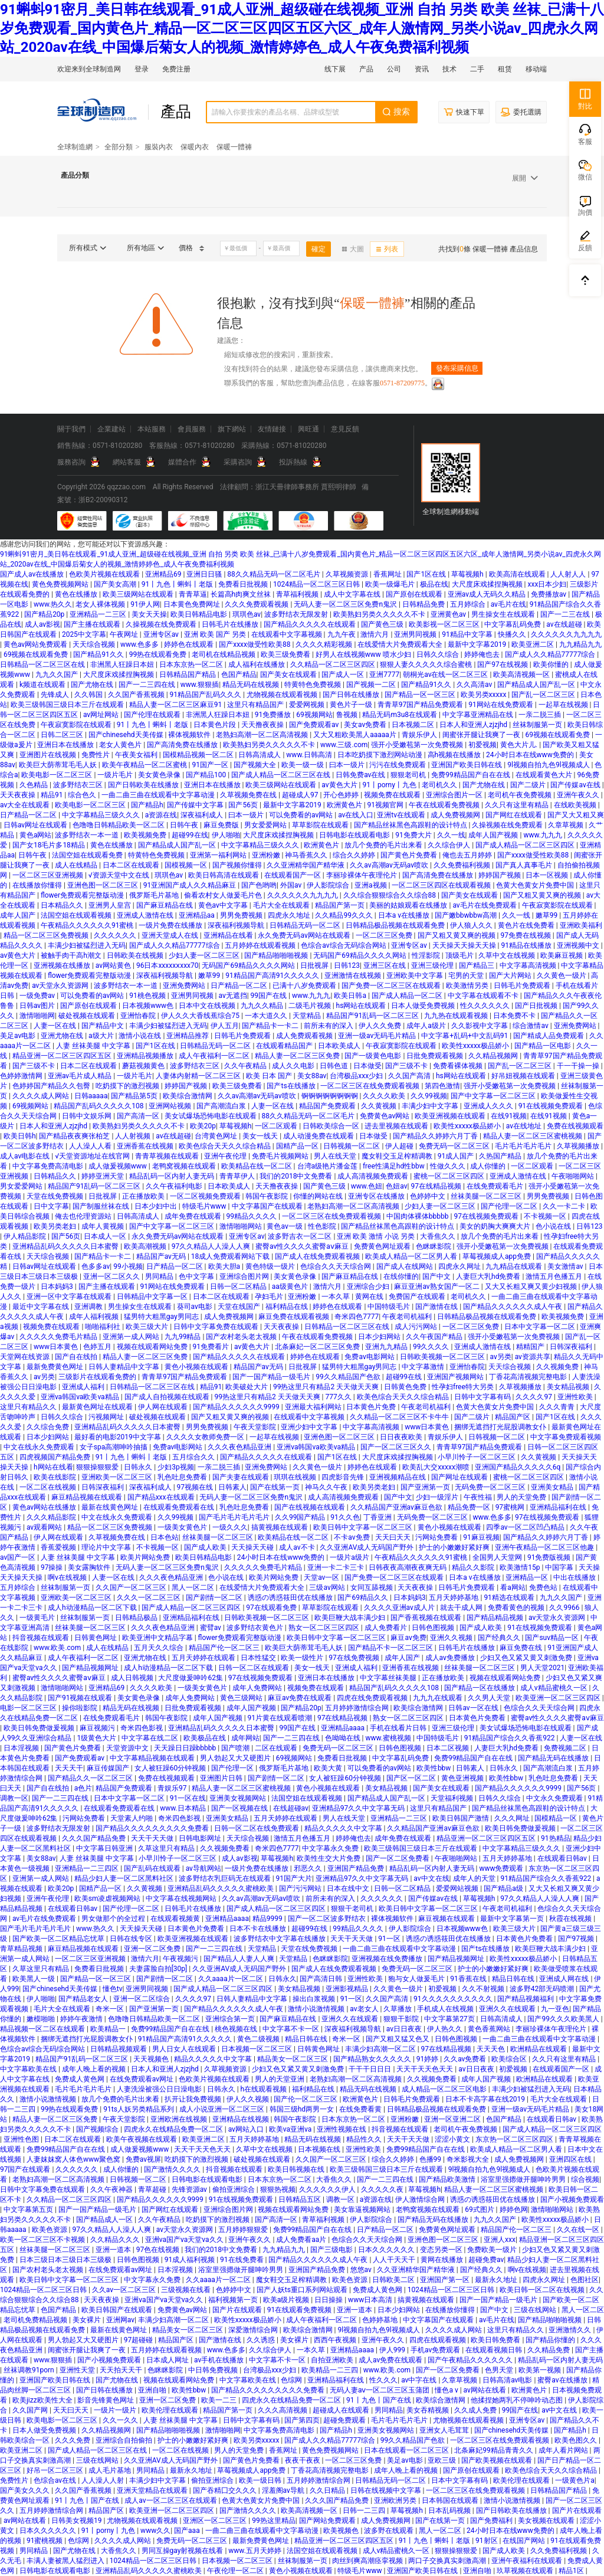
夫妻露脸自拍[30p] (159, 1969)
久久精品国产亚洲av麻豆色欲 (397, 1507)
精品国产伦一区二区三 (225, 1648)
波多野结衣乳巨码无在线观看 (226, 1878)
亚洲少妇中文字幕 (310, 1427)
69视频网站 (314, 715)
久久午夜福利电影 (175, 1186)
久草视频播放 (579, 1146)
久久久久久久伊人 (328, 2189)
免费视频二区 (566, 1748)
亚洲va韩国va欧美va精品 (81, 1397)
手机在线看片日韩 (399, 1728)
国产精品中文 (103, 1026)
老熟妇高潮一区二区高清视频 (263, 735)
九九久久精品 (263, 1005)
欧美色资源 (50, 2229)
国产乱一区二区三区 (544, 694)
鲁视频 (347, 715)
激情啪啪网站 (241, 1226)
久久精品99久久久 (344, 915)
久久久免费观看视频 (257, 604)
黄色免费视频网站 (61, 584)
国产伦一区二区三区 (306, 2099)
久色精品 (34, 785)
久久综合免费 (49, 1427)
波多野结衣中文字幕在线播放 (280, 1939)
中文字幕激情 (424, 1367)
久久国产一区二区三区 (132, 1587)
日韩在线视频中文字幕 (386, 2490)
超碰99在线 (190, 835)
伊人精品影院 (26, 1236)
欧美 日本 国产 (270, 1076)
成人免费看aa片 (302, 2239)
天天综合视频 (95, 644)
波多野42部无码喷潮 (543, 1989)
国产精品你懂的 (551, 2340)
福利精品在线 (287, 1306)
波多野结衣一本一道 (87, 835)
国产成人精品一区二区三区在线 (281, 775)
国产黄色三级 (383, 624)
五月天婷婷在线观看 (204, 1658)
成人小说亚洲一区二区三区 (222, 2109)
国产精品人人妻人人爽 (239, 1959)
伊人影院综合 (329, 885)
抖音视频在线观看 (41, 1638)
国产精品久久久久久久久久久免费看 (153, 1828)
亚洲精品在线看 (229, 935)
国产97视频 (577, 1939)
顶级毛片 (460, 955)
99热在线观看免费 (158, 654)
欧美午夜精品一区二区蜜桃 (145, 765)
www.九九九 (543, 835)
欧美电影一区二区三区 (57, 775)
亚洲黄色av (449, 614)
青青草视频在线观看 (168, 1156)
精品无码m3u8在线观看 (400, 715)
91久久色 (345, 1517)
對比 (585, 99)
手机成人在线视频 (446, 2009)
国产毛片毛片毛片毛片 (235, 1517)
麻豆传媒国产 (109, 1768)
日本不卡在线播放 (258, 1928)
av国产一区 (18, 1557)
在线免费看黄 (361, 2109)
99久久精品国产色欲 (349, 1377)
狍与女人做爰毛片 (417, 1979)
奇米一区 (111, 2009)
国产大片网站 (511, 975)
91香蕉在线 (469, 1979)
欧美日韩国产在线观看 (117, 2310)
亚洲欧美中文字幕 (415, 975)
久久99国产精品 (301, 1517)
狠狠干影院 (402, 2019)
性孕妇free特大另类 (463, 1387)
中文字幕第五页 (29, 2209)
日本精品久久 (63, 905)
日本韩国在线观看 (451, 2500)
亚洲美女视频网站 (238, 1798)
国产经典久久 (500, 1638)
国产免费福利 (492, 2520)
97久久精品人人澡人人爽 (212, 1246)
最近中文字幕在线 (41, 1306)
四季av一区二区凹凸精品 (526, 1527)
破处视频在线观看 (87, 1016)
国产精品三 (477, 965)
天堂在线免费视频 (56, 1196)
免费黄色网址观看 (383, 1246)
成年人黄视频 (103, 1226)
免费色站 (544, 1587)
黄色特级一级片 (271, 1266)
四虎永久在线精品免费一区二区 (174, 2129)
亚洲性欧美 (576, 1397)
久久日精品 (328, 2490)
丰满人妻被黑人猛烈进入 (66, 2561)
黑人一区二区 (194, 1587)
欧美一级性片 (303, 1658)
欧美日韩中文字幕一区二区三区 (363, 1527)
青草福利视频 (298, 594)
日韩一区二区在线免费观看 (257, 1828)
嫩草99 (547, 915)
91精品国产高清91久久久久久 (273, 975)
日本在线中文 (349, 1888)
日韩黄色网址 (96, 1638)
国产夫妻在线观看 (241, 1477)
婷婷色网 (514, 2209)
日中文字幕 (51, 1206)
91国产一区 (210, 765)
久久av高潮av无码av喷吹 (390, 865)
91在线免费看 (242, 2260)
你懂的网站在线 (318, 1196)
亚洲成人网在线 (564, 1979)
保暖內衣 (194, 147)
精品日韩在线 (514, 1979)
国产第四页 (302, 2420)
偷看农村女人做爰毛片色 (224, 895)
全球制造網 (75, 147)
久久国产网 (31, 2410)
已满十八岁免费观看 (305, 985)
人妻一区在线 (56, 1026)
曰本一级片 (347, 765)
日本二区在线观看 (132, 865)
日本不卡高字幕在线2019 (486, 2099)
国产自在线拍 (77, 1357)
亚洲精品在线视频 (241, 2119)
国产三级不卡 (34, 1066)
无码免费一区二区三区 (491, 1487)
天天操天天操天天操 (465, 945)
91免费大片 (414, 835)
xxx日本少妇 (547, 584)
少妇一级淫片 (438, 1497)
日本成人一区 (106, 1236)
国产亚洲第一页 (426, 1487)
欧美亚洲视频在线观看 (451, 1116)
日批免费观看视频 (435, 1056)
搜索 (396, 111)
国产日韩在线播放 (352, 694)
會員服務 (192, 429)
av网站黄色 (114, 965)
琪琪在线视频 (296, 1477)
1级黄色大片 (97, 1738)
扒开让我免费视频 (194, 2099)
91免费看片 (212, 1347)
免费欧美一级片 (492, 2250)
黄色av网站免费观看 (36, 644)
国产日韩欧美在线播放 (144, 785)
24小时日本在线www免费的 (531, 755)
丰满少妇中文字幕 (431, 1106)
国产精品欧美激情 (448, 2179)
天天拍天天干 (122, 2370)
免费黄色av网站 (385, 1116)
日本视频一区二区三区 (257, 2049)
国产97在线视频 (503, 664)
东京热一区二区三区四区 (515, 2139)
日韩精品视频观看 (119, 2049)
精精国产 (531, 1347)
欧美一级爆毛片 (390, 584)
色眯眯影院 (434, 1246)
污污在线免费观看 (398, 765)
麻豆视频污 (98, 1728)
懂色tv (113, 1989)
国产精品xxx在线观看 (161, 1497)
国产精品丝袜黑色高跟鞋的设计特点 (411, 825)
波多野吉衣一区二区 (300, 1236)
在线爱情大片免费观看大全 (400, 644)
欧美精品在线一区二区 (257, 1166)
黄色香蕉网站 (490, 2029)
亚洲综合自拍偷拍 (125, 2440)
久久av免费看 (466, 2059)
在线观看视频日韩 (494, 2350)
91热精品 (555, 1838)
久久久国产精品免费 (94, 1838)
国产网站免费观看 (328, 2520)
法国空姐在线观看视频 (77, 915)
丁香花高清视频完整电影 (529, 1377)
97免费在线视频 (526, 935)
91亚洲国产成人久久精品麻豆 (190, 885)
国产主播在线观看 (93, 624)
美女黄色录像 (160, 775)
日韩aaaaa (91, 1096)
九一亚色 (555, 2009)
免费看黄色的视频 (517, 1607)
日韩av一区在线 (474, 1708)
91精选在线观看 (510, 1597)
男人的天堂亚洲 (280, 2079)
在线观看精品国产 (285, 1046)
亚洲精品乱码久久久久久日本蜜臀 (66, 1246)
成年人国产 (18, 915)
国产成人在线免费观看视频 (318, 1256)
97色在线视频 (158, 2250)
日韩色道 (335, 1066)
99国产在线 (269, 995)
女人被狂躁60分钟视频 (171, 1768)
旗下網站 (232, 429)
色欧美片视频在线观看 (105, 574)
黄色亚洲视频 (463, 1778)
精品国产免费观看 (328, 1106)
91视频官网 (386, 805)
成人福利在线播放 (257, 664)
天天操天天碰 (253, 1547)
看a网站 (513, 1587)
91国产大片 (294, 1878)
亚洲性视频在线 (342, 2129)
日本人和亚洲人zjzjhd (474, 725)
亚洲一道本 (114, 2250)
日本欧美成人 (340, 1046)
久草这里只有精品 (167, 1848)
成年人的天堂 (475, 1878)
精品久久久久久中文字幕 (344, 1828)
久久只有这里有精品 (517, 805)
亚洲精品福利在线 (559, 1507)
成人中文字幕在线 (353, 594)
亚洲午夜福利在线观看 (527, 2561)
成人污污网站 (417, 1327)
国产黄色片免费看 (409, 855)
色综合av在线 (56, 2480)
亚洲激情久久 (571, 2330)
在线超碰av (290, 1808)
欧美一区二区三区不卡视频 (43, 2239)
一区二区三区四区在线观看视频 (442, 885)
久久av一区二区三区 (124, 2290)
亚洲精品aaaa (343, 1728)
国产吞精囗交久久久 (225, 2490)
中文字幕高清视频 (529, 965)
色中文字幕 (197, 1276)
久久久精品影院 (52, 1517)
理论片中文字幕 (107, 1547)
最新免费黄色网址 (56, 1367)
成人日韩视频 (133, 1678)
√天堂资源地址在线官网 (93, 1156)
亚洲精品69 (164, 574)
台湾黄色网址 (217, 1136)
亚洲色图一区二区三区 (103, 885)
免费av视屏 (143, 2159)
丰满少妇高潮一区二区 (381, 2049)
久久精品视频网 (494, 1056)
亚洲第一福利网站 (219, 855)
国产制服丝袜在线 (102, 1206)
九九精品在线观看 (514, 1266)
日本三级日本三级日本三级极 (66, 2260)
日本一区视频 (548, 875)
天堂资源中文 (128, 1748)
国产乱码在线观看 (153, 1868)
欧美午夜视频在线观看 (142, 2139)
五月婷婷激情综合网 (357, 1708)
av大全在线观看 (25, 805)
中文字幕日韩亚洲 (105, 1848)
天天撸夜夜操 (263, 725)
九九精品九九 (580, 644)
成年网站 (245, 1738)
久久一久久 (121, 2420)
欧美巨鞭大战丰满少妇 (350, 1617)
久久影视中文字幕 (480, 1026)
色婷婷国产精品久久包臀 (52, 1086)
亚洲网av (120, 2320)
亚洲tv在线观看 (402, 815)
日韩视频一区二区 (352, 1146)
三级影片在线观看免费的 (98, 1377)
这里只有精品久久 (29, 1407)
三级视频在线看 (186, 2290)
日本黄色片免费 (372, 1407)
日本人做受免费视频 (424, 1005)
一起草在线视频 (564, 705)
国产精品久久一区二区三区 (91, 1778)
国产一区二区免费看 (398, 1858)
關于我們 (71, 429)
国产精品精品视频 (496, 1617)
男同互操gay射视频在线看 (183, 2550)
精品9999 (268, 1918)
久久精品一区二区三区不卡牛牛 (400, 1417)
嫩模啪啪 (42, 2019)
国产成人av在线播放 (32, 574)
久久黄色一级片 (562, 975)
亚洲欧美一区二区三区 (117, 1477)
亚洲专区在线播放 (377, 1196)
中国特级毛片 (389, 1306)
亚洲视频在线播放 (63, 965)
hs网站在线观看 (362, 1005)
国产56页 (243, 805)
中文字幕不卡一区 (291, 2029)
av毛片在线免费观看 (485, 905)
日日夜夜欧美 (402, 1437)
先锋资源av (190, 2189)
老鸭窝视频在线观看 (185, 1166)
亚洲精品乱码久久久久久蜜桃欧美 (221, 1888)
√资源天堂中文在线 (119, 875)
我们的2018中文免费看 (297, 1176)
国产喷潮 (236, 1748)
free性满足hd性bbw (394, 1166)
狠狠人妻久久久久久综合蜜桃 (427, 664)
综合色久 (83, 795)
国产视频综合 (98, 2129)
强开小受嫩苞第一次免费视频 (418, 745)
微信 (585, 170)
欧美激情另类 (468, 985)
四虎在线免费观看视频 (373, 1698)
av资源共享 (532, 1357)
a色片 (83, 1788)
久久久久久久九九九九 (566, 634)
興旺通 (308, 429)
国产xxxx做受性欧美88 (255, 644)
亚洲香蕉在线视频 (146, 1146)
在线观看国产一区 (293, 875)
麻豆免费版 (222, 825)
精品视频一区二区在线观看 (43, 2029)
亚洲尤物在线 (63, 1036)
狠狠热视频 (278, 2189)
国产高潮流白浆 (222, 1106)
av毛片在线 (508, 604)
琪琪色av (246, 614)
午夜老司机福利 (408, 1316)
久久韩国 (89, 694)
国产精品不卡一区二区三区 (391, 1648)
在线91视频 (509, 1116)
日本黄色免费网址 (192, 604)
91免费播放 (274, 715)
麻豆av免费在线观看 (300, 1698)
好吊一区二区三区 (56, 2470)
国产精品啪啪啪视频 (277, 955)
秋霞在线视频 (571, 1918)
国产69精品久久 (363, 1597)
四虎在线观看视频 (438, 2340)
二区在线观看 (277, 1748)
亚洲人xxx (500, 2239)
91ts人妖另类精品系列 (139, 2109)
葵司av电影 (195, 1306)
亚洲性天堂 (78, 2370)
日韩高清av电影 (508, 2380)
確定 (318, 249)
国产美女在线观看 (289, 674)
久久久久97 (534, 1397)
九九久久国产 (57, 674)
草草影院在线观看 (321, 825)
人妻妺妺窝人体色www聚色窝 (74, 2159)
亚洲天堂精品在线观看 (153, 2490)
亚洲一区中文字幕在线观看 (70, 1296)
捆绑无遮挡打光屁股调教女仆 (501, 1427)
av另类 (500, 1357)
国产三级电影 (332, 2250)
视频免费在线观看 (393, 795)
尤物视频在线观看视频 (283, 694)
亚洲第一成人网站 (132, 1337)
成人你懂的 (488, 1166)
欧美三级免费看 (286, 654)
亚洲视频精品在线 (398, 1477)
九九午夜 (342, 634)
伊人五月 (225, 1026)
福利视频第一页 (234, 2300)
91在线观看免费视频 (300, 2310)
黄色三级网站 (242, 1698)
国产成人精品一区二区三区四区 (525, 845)
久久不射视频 (484, 1989)
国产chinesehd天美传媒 (126, 735)
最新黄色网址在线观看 (98, 1407)
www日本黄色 (57, 1347)
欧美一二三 (219, 2400)
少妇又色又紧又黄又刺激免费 (527, 1658)
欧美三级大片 (148, 1327)
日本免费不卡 (515, 1016)
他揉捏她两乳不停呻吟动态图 (517, 2400)
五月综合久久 (194, 1457)
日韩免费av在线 (361, 775)
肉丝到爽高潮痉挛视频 (368, 2561)
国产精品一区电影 (543, 1046)
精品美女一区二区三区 (293, 2059)
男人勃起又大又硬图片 (236, 1758)
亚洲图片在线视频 (48, 755)
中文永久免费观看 (555, 1798)
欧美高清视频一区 (522, 674)
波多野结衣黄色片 (255, 1627)
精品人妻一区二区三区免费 (298, 1056)
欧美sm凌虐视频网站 (108, 1898)
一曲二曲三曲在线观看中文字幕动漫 (158, 795)
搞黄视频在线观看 (280, 1527)
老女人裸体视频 (101, 604)
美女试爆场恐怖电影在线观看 (211, 1116)
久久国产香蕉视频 (137, 694)
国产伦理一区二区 (510, 1206)
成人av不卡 (297, 1547)
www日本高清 (371, 2300)
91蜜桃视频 (45, 2540)
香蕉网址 (388, 574)
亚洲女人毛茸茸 (445, 2430)
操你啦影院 (80, 1708)
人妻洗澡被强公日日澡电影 (160, 2089)
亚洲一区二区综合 (142, 1999)
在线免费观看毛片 (496, 1186)
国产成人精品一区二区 (408, 995)
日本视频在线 (320, 2149)
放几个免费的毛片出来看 (384, 845)
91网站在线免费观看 (501, 705)
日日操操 (329, 2300)
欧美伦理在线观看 (171, 2410)
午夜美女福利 (137, 755)
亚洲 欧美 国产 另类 (216, 634)
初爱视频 (482, 745)
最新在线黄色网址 (110, 1507)
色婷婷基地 (380, 2320)
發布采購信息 (457, 368)
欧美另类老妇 (56, 1226)
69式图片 (480, 2209)
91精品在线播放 (527, 945)
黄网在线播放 (443, 2260)
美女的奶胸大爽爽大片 (495, 1226)
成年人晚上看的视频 (94, 2069)
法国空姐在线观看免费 (88, 855)
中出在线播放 (575, 1577)
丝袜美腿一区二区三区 (487, 1196)
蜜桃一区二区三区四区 (449, 1176)
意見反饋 (345, 429)
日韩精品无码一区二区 (306, 925)
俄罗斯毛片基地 (154, 895)
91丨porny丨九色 (390, 785)
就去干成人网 (462, 1607)
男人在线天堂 (336, 1156)
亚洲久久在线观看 (508, 2009)
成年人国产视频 (494, 835)
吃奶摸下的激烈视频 (128, 1086)
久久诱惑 (262, 2340)
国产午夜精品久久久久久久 (471, 2360)
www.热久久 (53, 604)
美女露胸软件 (90, 1567)
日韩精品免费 (424, 604)
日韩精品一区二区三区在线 (43, 664)
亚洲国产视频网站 (456, 1377)
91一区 (390, 1939)
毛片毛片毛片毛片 (524, 1146)
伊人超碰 (400, 1146)
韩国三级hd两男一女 (303, 2109)
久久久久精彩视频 (325, 644)
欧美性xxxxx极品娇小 (476, 1046)
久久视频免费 (558, 1367)
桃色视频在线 (237, 2029)
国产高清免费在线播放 (183, 745)
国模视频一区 (187, 865)
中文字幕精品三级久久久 (102, 815)
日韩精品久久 (56, 1176)
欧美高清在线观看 (518, 574)
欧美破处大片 (247, 1387)
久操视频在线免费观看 (162, 624)
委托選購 (521, 112)
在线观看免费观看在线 (179, 1507)
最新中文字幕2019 (478, 644)
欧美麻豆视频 (562, 955)
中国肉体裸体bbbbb (418, 1216)
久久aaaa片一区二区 (231, 1979)
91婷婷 (428, 2059)
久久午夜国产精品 (435, 1337)
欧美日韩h (20, 1136)
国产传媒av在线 (576, 785)
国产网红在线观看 (514, 815)
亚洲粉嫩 (267, 855)
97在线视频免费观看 (487, 1216)
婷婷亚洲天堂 (103, 1176)
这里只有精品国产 (256, 705)
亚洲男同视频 (416, 634)
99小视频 (128, 1266)
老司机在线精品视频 (224, 654)
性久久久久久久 (485, 1005)
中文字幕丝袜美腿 (389, 1678)
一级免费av (38, 995)
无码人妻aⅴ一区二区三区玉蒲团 (381, 2390)
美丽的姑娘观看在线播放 (409, 905)
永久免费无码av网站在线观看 (305, 935)
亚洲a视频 (371, 885)
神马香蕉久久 (307, 855)
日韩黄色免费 (406, 1387)
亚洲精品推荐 (188, 1036)
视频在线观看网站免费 (153, 1347)
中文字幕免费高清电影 (48, 1166)
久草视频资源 (348, 574)
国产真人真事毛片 (524, 865)
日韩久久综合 (438, 654)
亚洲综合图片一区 (455, 795)
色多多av (95, 1266)
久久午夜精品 (246, 1066)
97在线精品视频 (436, 1186)
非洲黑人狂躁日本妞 (123, 664)
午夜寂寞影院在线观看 (77, 725)
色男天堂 (500, 2370)
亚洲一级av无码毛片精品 (378, 1036)
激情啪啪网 (37, 1016)
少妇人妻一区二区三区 (205, 955)
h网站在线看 (53, 1467)
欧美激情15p (520, 1567)
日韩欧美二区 (394, 2280)
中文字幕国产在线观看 (268, 1206)
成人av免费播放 (451, 1658)
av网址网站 (101, 715)
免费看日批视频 (244, 584)
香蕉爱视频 (59, 1547)
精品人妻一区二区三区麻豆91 (176, 705)
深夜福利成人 (202, 815)
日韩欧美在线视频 (136, 955)
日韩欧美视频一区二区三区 (443, 1357)
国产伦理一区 (233, 1768)
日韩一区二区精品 (239, 1286)
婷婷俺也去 (482, 654)
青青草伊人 (238, 1176)
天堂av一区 (322, 1577)
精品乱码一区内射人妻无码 (172, 1176)
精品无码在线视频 (251, 684)
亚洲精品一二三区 (99, 614)
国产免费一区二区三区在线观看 (392, 985)
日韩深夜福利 (572, 1347)
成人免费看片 (387, 1627)
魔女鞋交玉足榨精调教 (398, 1156)
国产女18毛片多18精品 (49, 845)
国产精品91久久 (99, 654)
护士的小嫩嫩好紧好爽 (455, 1547)
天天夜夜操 (18, 795)
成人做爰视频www (118, 1166)
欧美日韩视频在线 (297, 2169)
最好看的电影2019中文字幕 (118, 1437)
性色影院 (323, 1226)
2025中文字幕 (84, 634)
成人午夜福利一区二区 (215, 1056)
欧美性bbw (434, 1768)
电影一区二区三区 (29, 1708)
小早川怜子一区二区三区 (477, 1457)
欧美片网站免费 (146, 1557)
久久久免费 (73, 2440)
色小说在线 (554, 1226)
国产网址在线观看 (460, 1477)
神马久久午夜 (327, 1487)
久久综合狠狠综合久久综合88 (390, 895)
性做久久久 (448, 1166)
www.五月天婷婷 (255, 2550)
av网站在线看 (486, 2390)
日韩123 (347, 965)
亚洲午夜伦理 (226, 1156)
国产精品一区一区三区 (421, 694)
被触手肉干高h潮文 (72, 955)
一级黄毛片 (38, 1617)
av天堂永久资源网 (61, 985)
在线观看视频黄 (176, 1918)
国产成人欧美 (206, 1547)
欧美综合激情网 (188, 1096)
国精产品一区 (298, 1146)
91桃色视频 (148, 995)
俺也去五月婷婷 (468, 855)
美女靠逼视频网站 (363, 2209)
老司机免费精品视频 (36, 2320)
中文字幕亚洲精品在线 (478, 715)
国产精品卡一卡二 (271, 1026)
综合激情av (531, 1026)
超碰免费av (486, 2260)
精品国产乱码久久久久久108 (99, 1106)
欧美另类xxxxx (484, 694)
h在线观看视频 (265, 2089)
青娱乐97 (172, 1788)
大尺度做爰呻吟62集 (191, 1678)
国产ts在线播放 (292, 1086)
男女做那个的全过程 (114, 1918)
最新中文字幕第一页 (513, 1918)
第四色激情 (442, 1086)
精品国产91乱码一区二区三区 (373, 1016)
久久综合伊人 (450, 845)
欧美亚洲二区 (533, 644)
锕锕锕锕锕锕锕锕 (330, 1096)
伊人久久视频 (248, 2099)
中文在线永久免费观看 (40, 1447)
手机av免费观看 (436, 2350)
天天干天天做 (153, 1838)
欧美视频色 (341, 2530)
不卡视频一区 (546, 1216)
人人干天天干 (395, 2260)
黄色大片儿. (519, 745)
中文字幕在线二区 (151, 1738)
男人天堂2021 (542, 1668)
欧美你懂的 (551, 664)
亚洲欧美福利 (581, 925)
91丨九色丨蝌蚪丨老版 (178, 584)
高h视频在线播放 (455, 755)
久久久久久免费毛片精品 (59, 1337)
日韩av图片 (38, 1005)
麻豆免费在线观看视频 (294, 1316)
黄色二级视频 (259, 2039)
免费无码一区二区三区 (455, 1146)
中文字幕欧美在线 (29, 2069)
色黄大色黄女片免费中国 (536, 885)
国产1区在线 (427, 574)
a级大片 (102, 1036)
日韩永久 (139, 1467)
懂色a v (447, 2390)
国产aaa (188, 2530)
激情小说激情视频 (317, 2009)
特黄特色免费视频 (313, 684)
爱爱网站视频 (458, 1888)
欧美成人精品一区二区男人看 (412, 1256)
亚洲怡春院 (138, 1016)
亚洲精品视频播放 (146, 1056)
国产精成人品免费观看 (549, 1036)
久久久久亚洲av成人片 (400, 1607)
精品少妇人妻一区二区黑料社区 (124, 1878)
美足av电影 (18, 1036)
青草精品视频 (22, 1949)
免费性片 (96, 755)
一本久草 (336, 1296)
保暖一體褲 (234, 147)
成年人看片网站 (564, 2450)
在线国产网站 (525, 2540)
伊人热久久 (445, 2029)
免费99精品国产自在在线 (471, 775)
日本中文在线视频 (208, 1005)
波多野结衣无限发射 (297, 614)
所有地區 (145, 248)
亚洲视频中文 (579, 945)
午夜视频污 (181, 1959)
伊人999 (393, 2350)
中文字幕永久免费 (331, 1848)
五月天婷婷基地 (454, 1597)
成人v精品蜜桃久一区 (554, 1688)
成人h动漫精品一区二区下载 (93, 1607)
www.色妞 (367, 1186)
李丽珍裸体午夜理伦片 (362, 875)
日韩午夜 (185, 825)
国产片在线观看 (238, 2310)
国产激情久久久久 (173, 2169)
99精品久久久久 (252, 1216)
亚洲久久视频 (452, 1638)
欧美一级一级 (303, 765)
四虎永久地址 (290, 915)
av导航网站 (203, 1868)
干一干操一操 (579, 1066)
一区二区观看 (277, 1126)
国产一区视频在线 (240, 1808)
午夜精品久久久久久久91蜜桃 (88, 925)
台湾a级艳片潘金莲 (328, 1166)
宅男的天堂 (466, 975)
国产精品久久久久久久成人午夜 (513, 1306)
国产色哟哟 (259, 885)
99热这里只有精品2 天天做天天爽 (326, 1387)
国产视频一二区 (372, 684)
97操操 (52, 1567)
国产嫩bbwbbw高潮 (466, 915)
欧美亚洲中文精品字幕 (158, 1638)
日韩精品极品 (137, 1617)
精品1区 (572, 2571)
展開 (525, 178)
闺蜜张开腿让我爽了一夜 (482, 735)
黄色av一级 (285, 1226)
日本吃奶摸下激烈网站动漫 (380, 755)
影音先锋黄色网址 (106, 2400)
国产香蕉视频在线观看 (426, 1617)
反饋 (585, 241)
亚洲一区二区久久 (112, 1276)
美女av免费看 (366, 725)
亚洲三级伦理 (433, 965)
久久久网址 (512, 1818)
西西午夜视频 (336, 2340)
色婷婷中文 (428, 1196)
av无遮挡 (232, 995)
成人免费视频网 (456, 815)
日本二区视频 (448, 1748)
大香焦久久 (438, 1236)
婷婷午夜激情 (82, 2019)
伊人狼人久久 (472, 925)
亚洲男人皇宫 (110, 905)
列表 (387, 249)
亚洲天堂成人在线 (171, 935)
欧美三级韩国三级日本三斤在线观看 (68, 705)
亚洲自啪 (153, 2390)
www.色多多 (140, 644)
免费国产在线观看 (418, 1296)
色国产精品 (239, 674)
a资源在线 (161, 815)
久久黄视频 (379, 1106)
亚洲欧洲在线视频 (179, 2119)
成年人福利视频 (94, 1316)
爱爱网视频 (307, 705)
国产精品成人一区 (105, 2219)
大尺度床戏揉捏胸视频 (488, 584)
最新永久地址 (497, 2280)
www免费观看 (502, 1868)
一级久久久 (230, 1527)
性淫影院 (427, 955)
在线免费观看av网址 (142, 2079)
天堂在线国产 (240, 1306)
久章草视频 (566, 825)
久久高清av (475, 684)
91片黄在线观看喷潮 (281, 1718)
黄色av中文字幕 (224, 905)
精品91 (52, 795)
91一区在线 (188, 1798)
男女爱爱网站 (266, 825)
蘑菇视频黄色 (144, 1066)
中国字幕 (560, 1567)
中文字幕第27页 (450, 2019)
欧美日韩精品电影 (199, 614)
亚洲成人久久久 (489, 1106)
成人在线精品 (77, 865)
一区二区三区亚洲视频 (48, 875)
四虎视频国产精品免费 (55, 1457)
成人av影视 (42, 624)
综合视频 (585, 2179)
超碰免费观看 (345, 2420)
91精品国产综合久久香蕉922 (510, 1738)
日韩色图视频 (434, 1627)
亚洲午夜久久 (579, 795)
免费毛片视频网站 (281, 1156)
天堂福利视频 (453, 1798)
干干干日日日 (371, 2069)
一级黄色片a (575, 2480)
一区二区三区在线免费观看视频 (370, 1086)
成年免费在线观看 (194, 1216)
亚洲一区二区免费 (153, 1949)
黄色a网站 (35, 835)
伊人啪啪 (226, 835)
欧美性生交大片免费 (329, 1858)
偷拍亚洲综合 (234, 2189)
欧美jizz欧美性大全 (43, 2400)
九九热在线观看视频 (457, 1016)
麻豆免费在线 (522, 1648)
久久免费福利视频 (463, 865)
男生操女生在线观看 (504, 614)
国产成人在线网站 (405, 1266)
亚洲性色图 (22, 2139)
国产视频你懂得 (238, 865)
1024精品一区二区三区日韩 (317, 584)
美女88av (312, 1076)
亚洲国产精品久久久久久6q (519, 1467)
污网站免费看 (437, 1537)
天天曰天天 (393, 1537)
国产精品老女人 (84, 1999)
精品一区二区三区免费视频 (47, 935)
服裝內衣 (159, 147)
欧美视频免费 (146, 835)
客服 (585, 135)
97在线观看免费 (272, 1607)
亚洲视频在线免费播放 (388, 1959)
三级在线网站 (536, 2310)
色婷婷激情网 (22, 1076)
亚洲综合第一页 (231, 2019)
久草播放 (398, 2009)
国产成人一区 (343, 674)
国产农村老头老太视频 (242, 1337)
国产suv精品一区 (552, 1638)
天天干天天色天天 (425, 2069)
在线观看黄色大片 (545, 775)
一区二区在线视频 (48, 1487)
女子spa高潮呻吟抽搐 (114, 1447)
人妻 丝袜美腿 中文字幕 (94, 1046)
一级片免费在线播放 (171, 925)
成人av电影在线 (25, 1156)
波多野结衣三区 (78, 785)
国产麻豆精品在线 (165, 905)
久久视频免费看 (225, 1848)
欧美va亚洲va (291, 2129)
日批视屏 (315, 965)
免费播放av (549, 594)
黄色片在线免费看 (527, 925)
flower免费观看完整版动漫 (83, 895)
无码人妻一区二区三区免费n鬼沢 (346, 604)
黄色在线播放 (77, 594)
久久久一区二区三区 (149, 1597)
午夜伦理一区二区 (236, 2571)
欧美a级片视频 (287, 2300)
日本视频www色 (148, 1005)
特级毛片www (205, 1206)
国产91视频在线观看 (81, 1698)
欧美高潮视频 (146, 1246)
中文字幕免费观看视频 (565, 1437)
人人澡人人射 (103, 2480)
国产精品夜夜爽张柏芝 (75, 1136)
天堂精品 (308, 1016)
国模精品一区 (556, 1818)
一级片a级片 (350, 1557)
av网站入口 (246, 2129)
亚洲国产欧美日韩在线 (467, 765)
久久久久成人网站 (41, 1096)
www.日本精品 (183, 1808)
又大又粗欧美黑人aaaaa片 (355, 735)
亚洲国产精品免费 (356, 1868)
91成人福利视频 (190, 2260)
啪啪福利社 (103, 1327)
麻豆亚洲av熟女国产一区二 (437, 1286)
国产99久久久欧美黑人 (563, 2019)
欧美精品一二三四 (330, 2370)
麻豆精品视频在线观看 (87, 1497)
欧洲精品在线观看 (539, 2049)
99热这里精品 (274, 2520)
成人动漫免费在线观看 (319, 1136)
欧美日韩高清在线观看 (224, 875)
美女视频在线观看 (547, 2520)
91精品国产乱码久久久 (206, 694)
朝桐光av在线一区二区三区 (446, 674)
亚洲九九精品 (387, 1347)
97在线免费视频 (354, 1658)
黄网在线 (370, 1296)
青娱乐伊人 (420, 735)
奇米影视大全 (469, 2159)
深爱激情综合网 (254, 2330)
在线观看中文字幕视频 (287, 634)
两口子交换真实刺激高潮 (448, 2561)
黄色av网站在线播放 (45, 1507)
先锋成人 (56, 694)
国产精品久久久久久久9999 (237, 1407)
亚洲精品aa (197, 915)
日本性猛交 (259, 1658)
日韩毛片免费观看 (523, 985)
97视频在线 (196, 1487)
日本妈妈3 (58, 1286)
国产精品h (147, 805)
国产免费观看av (314, 725)
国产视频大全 (256, 765)
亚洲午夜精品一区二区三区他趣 (545, 1547)
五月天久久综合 (159, 1648)
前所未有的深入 (329, 1026)
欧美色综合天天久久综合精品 (226, 1146)
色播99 (431, 2159)
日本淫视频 (22, 1748)
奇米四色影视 (142, 1728)
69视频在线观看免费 (37, 654)
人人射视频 (133, 1136)
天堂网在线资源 (25, 1357)
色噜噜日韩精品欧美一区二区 (119, 825)
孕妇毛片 (270, 1296)
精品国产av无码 (162, 1256)
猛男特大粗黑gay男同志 (162, 1316)
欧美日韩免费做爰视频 (40, 1728)
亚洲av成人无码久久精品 (487, 594)
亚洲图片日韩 (222, 1778)
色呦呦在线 (343, 1738)
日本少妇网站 (380, 1337)
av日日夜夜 (405, 2029)
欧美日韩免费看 (496, 2340)
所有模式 (87, 248)
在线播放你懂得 (38, 885)
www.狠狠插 (199, 684)
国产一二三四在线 (148, 684)
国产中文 (437, 1276)
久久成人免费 (476, 2410)
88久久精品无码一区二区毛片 (274, 574)
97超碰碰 (139, 2340)
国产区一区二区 (412, 1778)
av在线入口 (355, 815)
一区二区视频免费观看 (206, 1196)
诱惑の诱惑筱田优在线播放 (291, 1597)
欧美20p (203, 1126)
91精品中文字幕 (468, 634)
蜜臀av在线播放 (563, 2380)
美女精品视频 (569, 1387)
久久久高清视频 (283, 2410)
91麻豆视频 (481, 1537)
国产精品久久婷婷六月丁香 (436, 1136)
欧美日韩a (351, 995)
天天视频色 (151, 2059)
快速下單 (464, 112)
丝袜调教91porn (30, 2370)
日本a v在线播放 (404, 915)
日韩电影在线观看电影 (355, 835)
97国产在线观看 (26, 2169)
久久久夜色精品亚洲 (240, 1447)
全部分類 (118, 147)
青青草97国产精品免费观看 (421, 705)
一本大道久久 (267, 1016)
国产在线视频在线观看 (310, 1507)
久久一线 (451, 835)
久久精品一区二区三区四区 (333, 664)
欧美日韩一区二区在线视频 (543, 2290)
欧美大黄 (329, 1768)
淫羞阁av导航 (284, 2490)
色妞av (396, 1186)
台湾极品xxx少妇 (357, 1076)
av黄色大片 (340, 785)
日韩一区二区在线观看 (254, 1668)
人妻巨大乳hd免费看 (489, 1276)
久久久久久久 (116, 935)
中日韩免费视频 (213, 2370)
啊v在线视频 (68, 1577)
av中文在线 (431, 1878)
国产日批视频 (537, 1005)
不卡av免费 (352, 1537)
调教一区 (14, 1798)
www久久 (155, 2530)
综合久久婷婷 (355, 855)
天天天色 (492, 2049)
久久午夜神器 (112, 2189)
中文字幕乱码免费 (513, 624)
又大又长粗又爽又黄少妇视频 (532, 1286)
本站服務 (151, 429)
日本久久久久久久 (387, 2250)
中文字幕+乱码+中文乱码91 (465, 1036)
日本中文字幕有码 (460, 2480)
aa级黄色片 (291, 1286)
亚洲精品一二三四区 (87, 1868)
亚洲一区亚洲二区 (453, 2119)
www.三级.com (343, 745)
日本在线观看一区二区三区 (407, 2450)
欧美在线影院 (56, 1477)
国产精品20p (45, 614)
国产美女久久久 (25, 2490)
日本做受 (367, 1066)
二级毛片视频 (310, 1005)
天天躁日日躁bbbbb (186, 1748)
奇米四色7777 (356, 1316)
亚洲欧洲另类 (396, 2500)
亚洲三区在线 (385, 965)
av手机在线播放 (219, 2360)
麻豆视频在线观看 (447, 1918)
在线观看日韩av (563, 1858)
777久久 (339, 1397)
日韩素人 (232, 1487)
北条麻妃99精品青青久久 (494, 2450)
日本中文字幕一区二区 (540, 1327)
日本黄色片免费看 (478, 1718)
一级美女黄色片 (183, 1527)
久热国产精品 (501, 1156)
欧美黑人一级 (34, 1979)
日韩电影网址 (201, 1838)
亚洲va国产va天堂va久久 (185, 2239)
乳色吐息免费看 (183, 1477)
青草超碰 (153, 2189)
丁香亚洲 (378, 1517)
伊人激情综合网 (421, 2199)
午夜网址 (125, 634)
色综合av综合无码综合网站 (344, 945)
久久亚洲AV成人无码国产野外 (367, 1547)
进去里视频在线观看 (397, 1126)
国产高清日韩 (322, 1979)
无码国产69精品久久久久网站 (360, 955)
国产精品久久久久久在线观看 (310, 624)
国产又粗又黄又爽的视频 (543, 895)
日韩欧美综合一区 (332, 1126)
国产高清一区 (139, 1116)
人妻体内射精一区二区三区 (199, 1076)
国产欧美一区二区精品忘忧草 (59, 1939)
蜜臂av (211, 1627)
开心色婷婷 (341, 795)
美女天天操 (149, 614)
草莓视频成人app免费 (497, 1256)
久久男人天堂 (490, 1698)
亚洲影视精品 (348, 1989)
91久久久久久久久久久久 (453, 1999)
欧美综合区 (509, 2059)
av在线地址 (524, 1126)
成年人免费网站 (258, 1688)
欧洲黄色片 (345, 805)
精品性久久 (364, 2139)
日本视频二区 (414, 725)
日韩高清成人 (260, 755)
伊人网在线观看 (163, 1407)
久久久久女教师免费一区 (206, 1437)
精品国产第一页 (340, 905)
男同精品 (160, 1276)
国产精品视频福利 (526, 1999)
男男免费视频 (242, 915)
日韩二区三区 (63, 735)
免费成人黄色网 (80, 2079)
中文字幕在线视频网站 (182, 1898)
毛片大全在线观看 (282, 905)
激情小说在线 (141, 1036)
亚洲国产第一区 (445, 2280)
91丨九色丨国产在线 (379, 2400)
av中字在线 (419, 2380)
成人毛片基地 (110, 2470)
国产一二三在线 (566, 614)
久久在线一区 (579, 2229)
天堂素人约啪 (132, 1818)
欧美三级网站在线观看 (139, 594)
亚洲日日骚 (205, 574)
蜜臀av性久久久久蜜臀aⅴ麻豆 (302, 1246)
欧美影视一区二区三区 (445, 624)
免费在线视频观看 (575, 1126)
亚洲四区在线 (571, 2159)
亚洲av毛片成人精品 (80, 1076)
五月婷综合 (468, 604)
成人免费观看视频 (305, 1036)
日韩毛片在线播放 (231, 624)
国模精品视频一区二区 (199, 755)
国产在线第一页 (275, 1487)
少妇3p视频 (175, 1467)
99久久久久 (432, 1347)
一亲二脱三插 (540, 715)
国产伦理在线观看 (153, 715)
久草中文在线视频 (507, 955)
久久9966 (565, 1607)
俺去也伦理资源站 (84, 1216)
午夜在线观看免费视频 (445, 805)
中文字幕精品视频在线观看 (153, 1758)
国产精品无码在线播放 (554, 1758)
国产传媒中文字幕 (196, 805)
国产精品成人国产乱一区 (537, 684)
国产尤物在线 (93, 684)
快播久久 (513, 634)
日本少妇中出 (156, 1206)
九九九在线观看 (438, 1698)
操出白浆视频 (315, 1999)
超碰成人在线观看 (342, 2410)
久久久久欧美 (385, 1096)
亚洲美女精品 (553, 1487)
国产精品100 (207, 775)
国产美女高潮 (116, 584)
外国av (291, 885)
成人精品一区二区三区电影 (445, 2089)
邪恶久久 (309, 1868)
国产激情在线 (437, 1306)
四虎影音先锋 (343, 1477)
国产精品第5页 (135, 1096)
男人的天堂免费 (522, 1497)
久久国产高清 (410, 1076)
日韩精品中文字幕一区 (153, 1296)
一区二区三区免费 (385, 935)
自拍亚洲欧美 (333, 2360)
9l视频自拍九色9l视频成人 (549, 765)
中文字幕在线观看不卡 (484, 995)
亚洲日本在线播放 (66, 745)
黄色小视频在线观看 (197, 1367)
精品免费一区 (470, 1507)
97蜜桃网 (510, 1507)
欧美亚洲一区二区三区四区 (559, 1698)
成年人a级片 (427, 1026)
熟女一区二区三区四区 (324, 1627)
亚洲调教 (89, 1306)
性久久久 (383, 2380)
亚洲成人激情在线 (146, 915)
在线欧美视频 (576, 805)
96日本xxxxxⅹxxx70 (167, 965)
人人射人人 (568, 574)
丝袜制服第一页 (538, 725)
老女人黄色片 (121, 745)
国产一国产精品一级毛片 (272, 1377)
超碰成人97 (301, 795)
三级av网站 (327, 1587)
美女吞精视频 (428, 2410)
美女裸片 (88, 2320)
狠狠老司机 (409, 775)
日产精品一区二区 (29, 815)
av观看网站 (45, 1527)
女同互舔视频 (372, 1587)
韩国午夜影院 (267, 1196)
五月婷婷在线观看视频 (261, 945)
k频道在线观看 (43, 684)
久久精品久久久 (116, 2239)
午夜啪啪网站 (574, 1176)
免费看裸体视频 (458, 1066)
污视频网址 (107, 1417)
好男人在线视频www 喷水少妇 (364, 654)
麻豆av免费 (408, 1638)
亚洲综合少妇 (369, 1286)
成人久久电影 (294, 1066)
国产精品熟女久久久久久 (373, 2059)
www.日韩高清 (309, 755)
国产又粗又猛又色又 (398, 2039)
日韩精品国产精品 (188, 674)
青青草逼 (193, 594)
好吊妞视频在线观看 (524, 1076)
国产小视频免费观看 (110, 2360)
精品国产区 (513, 1417)
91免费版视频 (549, 1557)
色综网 (292, 2380)
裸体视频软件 (190, 735)
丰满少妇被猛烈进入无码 (87, 945)
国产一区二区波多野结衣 (327, 1918)
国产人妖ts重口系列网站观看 (303, 2290)
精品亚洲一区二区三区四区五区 (62, 1056)
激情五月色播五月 (555, 1276)
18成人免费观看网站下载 (231, 1256)
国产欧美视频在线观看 (497, 2460)
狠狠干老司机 (353, 1908)
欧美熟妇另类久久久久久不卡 (380, 614)
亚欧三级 (443, 2460)
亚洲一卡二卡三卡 (336, 1567)
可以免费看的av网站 (301, 815)
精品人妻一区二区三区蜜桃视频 (533, 1136)
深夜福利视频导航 (237, 925)
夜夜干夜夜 (303, 2460)
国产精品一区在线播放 (480, 1688)
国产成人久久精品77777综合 (551, 654)
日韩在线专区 (132, 1939)
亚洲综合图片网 (245, 1276)
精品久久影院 (474, 1567)
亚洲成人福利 (84, 1387)
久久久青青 (557, 1407)
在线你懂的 (401, 1276)
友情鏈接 (272, 429)
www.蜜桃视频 (388, 1738)
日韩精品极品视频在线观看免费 (396, 925)
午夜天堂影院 (256, 1427)
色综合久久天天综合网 (336, 1266)
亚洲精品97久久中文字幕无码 (359, 1808)
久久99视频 (429, 1096)
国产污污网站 (301, 1888)
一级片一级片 (116, 2410)
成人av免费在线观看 (391, 2360)
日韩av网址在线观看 (36, 825)
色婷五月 (98, 1347)
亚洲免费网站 (185, 985)
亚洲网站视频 (171, 1106)
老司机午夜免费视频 (520, 795)
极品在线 (434, 584)
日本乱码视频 (450, 2510)
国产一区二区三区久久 (396, 1447)
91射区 (487, 2540)
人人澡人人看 (91, 1146)
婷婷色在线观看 (189, 644)
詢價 (585, 206)
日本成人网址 (168, 2360)
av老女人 (365, 2009)
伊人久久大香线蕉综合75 (201, 1016)
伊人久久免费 (381, 1026)
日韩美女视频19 (77, 2520)
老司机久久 (440, 785)
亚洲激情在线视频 (353, 975)
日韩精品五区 (300, 2199)
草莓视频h (468, 574)
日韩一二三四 (365, 2510)
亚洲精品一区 (527, 1577)
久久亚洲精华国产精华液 (306, 865)
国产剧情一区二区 (215, 1597)
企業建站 (111, 429)
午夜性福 (479, 1497)
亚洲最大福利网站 (314, 1407)
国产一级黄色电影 (373, 1056)
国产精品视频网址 (91, 1668)
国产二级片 (528, 785)
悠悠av (361, 2270)
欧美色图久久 (576, 2440)
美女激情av (566, 1266)
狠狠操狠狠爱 (98, 1467)
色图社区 (584, 2280)
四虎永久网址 (460, 1266)
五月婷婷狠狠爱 (244, 2229)
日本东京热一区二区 (192, 664)
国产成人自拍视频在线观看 (167, 1397)
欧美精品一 (108, 2029)
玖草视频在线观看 (526, 2571)
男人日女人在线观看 (185, 2049)
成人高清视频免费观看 (373, 1176)
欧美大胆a (225, 1266)
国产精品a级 (504, 1888)
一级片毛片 (115, 775)
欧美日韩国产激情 (461, 1818)
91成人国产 (456, 1156)
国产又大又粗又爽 (575, 815)
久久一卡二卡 (565, 1206)
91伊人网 (145, 604)
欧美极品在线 (205, 1738)
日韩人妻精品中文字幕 (124, 1367)
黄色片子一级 (352, 705)
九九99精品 (183, 1337)
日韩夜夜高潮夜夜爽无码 (408, 1567)
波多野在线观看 (389, 2530)
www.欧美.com (58, 1648)
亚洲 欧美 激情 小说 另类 (376, 1236)
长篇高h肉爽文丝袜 (242, 594)
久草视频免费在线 (249, 795)
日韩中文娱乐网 (87, 1116)
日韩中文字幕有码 (483, 1397)
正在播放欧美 (144, 1196)
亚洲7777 (384, 674)
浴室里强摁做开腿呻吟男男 (524, 2179)
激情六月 (375, 634)
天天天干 (69, 1768)
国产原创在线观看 (415, 594)
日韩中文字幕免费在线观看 (216, 1327)
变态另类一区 (442, 2250)
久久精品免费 (549, 2350)
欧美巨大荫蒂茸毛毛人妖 (59, 765)
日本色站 (164, 1537)
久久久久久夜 (383, 2189)
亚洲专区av (161, 634)
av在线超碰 (564, 624)
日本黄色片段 (215, 725)
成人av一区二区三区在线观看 (171, 2500)
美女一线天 (261, 1136)
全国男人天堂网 (498, 1557)
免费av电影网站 (370, 1357)
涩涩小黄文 (453, 2139)
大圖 (353, 249)
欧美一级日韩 (261, 2480)
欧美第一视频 (540, 2370)
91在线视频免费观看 (551, 1106)
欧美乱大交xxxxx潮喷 (436, 1467)
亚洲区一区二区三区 (215, 2520)
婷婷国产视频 (500, 875)
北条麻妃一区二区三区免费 (318, 1347)
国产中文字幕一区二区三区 (494, 1096)
